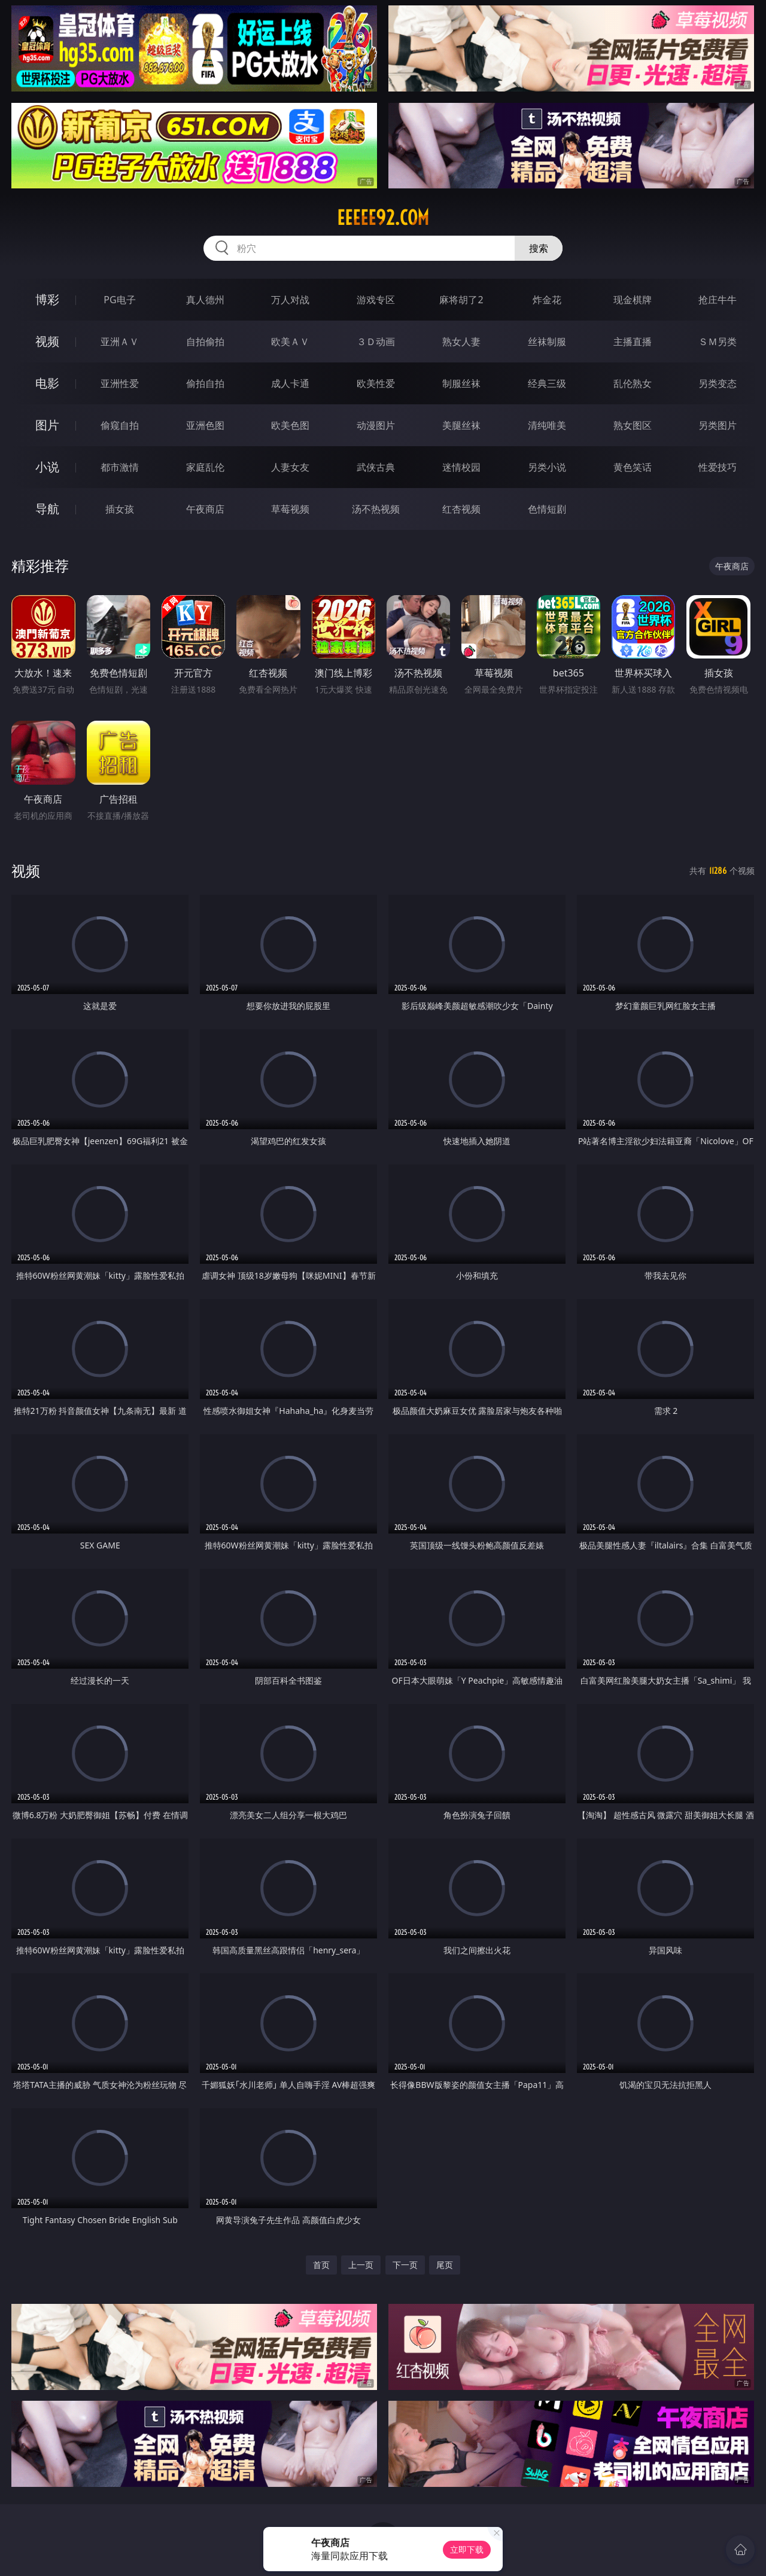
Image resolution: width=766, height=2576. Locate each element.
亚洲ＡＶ (120, 341)
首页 (321, 2264)
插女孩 (119, 509)
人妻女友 (290, 467)
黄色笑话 (632, 467)
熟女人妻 (461, 341)
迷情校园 (461, 467)
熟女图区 (632, 425)
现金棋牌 (632, 299)
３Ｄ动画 (376, 341)
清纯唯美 (547, 425)
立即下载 (467, 2549)
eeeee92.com (383, 218)
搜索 (538, 248)
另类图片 (717, 425)
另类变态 (717, 383)
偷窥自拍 (120, 425)
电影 (47, 383)
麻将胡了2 (461, 299)
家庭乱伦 (205, 467)
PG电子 (119, 299)
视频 (47, 341)
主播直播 (632, 341)
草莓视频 (290, 509)
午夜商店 (205, 509)
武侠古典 (376, 467)
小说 (47, 467)
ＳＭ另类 (717, 341)
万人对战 (290, 299)
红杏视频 (461, 509)
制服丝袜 (461, 383)
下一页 (405, 2264)
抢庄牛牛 (717, 299)
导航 (47, 509)
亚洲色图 (205, 425)
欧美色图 (290, 425)
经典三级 (547, 383)
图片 (47, 425)
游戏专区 (376, 299)
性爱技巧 (717, 467)
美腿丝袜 (461, 425)
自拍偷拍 (205, 341)
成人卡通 (290, 383)
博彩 (47, 299)
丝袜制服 (547, 341)
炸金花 (547, 299)
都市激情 (120, 467)
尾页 (444, 2264)
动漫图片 (376, 425)
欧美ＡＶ (290, 341)
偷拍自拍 (205, 383)
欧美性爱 (376, 383)
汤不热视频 (376, 509)
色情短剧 (547, 509)
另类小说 (547, 467)
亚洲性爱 (120, 383)
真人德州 (205, 299)
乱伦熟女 (632, 383)
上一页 (360, 2264)
